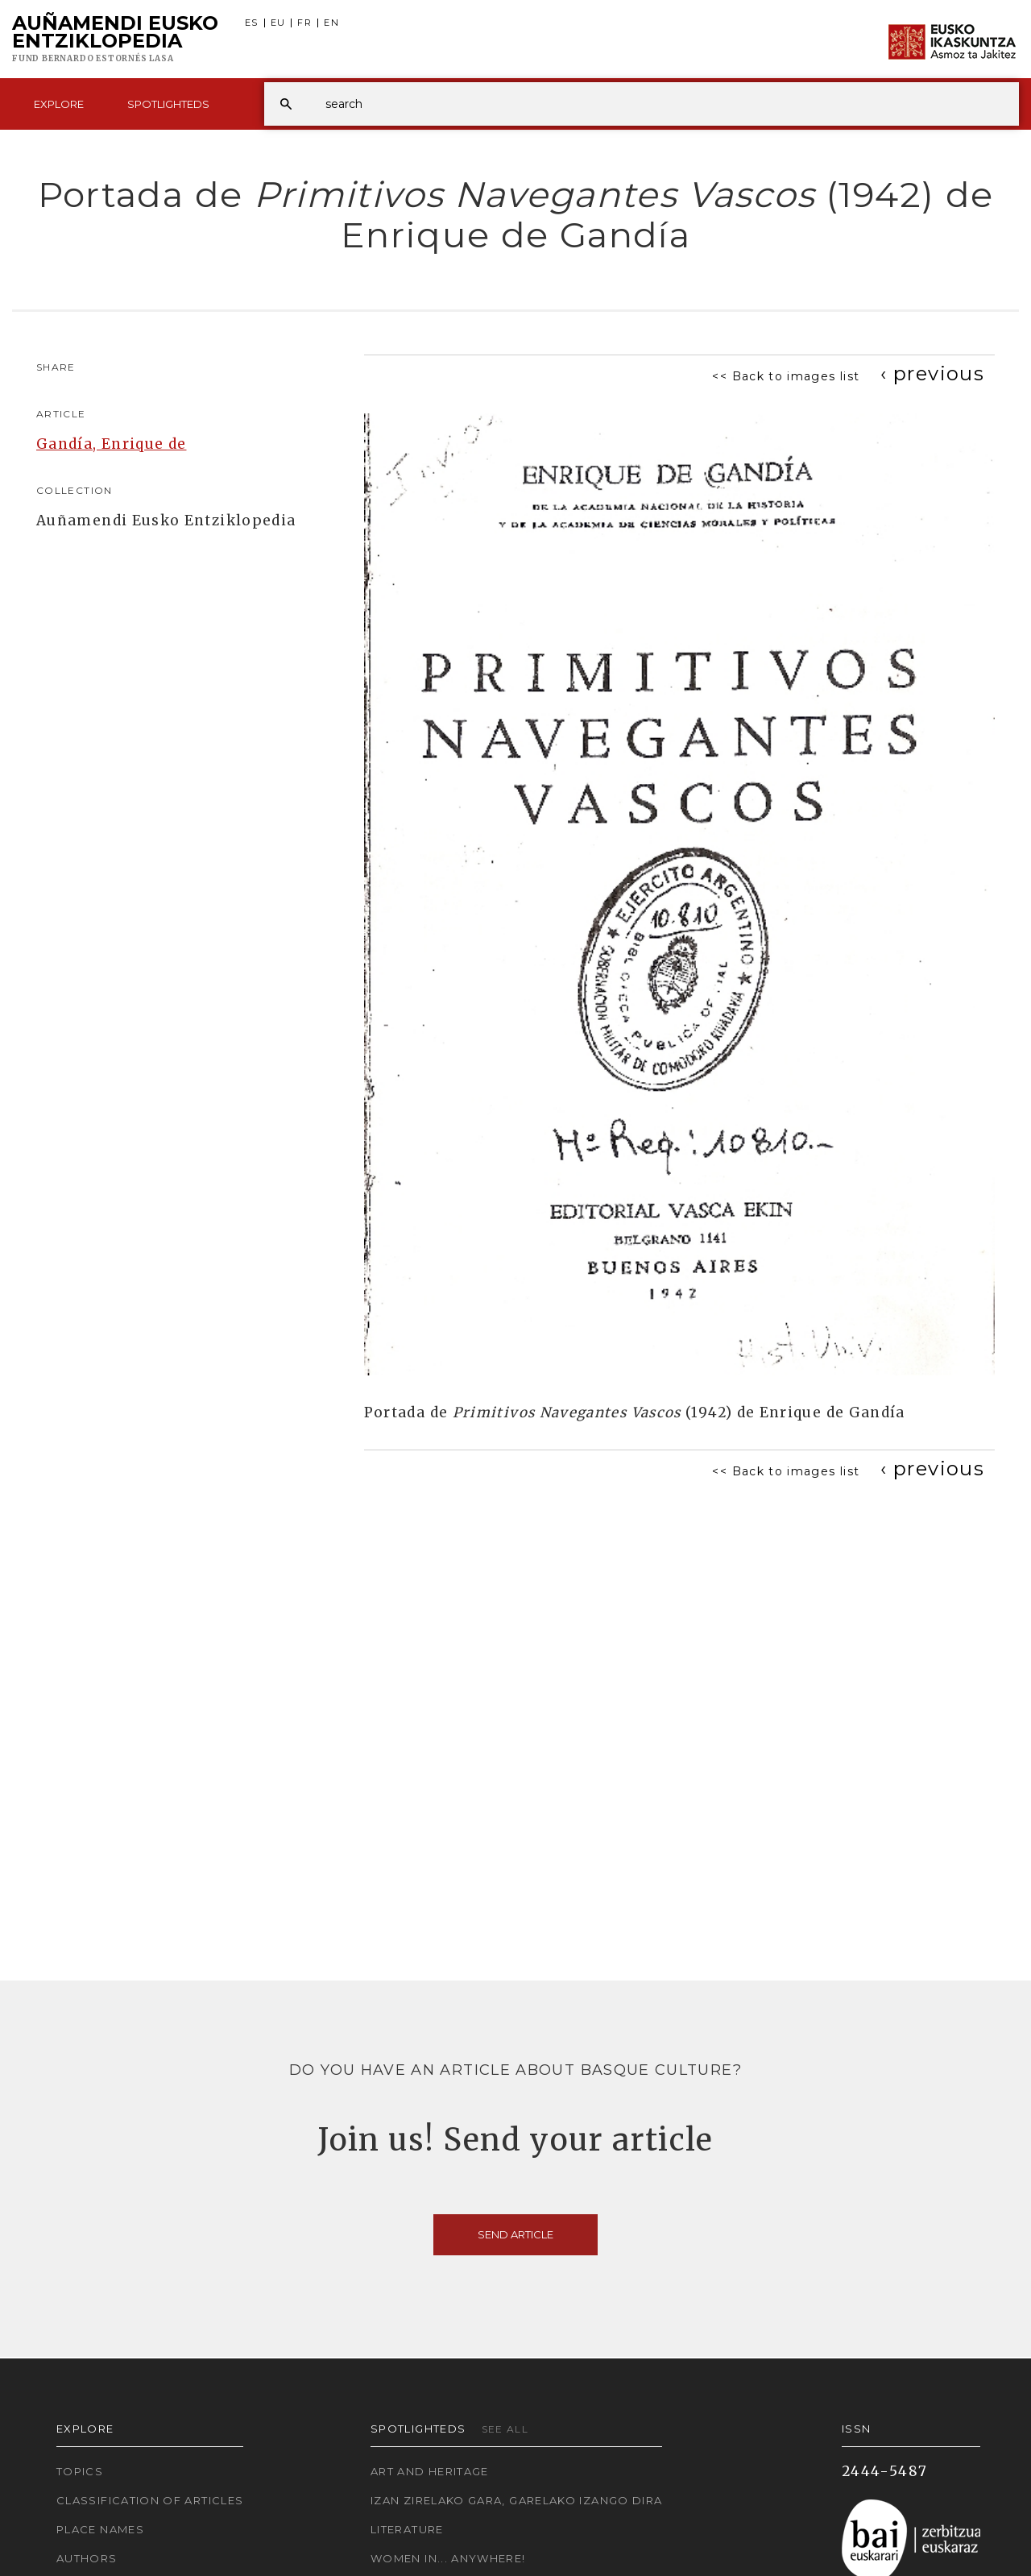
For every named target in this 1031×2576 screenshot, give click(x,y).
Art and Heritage (430, 2471)
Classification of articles (149, 2500)
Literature (407, 2529)
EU (278, 23)
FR (304, 23)
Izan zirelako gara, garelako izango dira (516, 2500)
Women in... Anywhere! (448, 2558)
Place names (100, 2529)
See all (505, 2429)
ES (252, 23)
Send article (515, 2234)
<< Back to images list (785, 376)
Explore (59, 103)
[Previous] (932, 373)
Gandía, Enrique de (111, 444)
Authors (87, 2558)
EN (331, 23)
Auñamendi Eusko (115, 39)
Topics (79, 2471)
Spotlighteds (168, 103)
